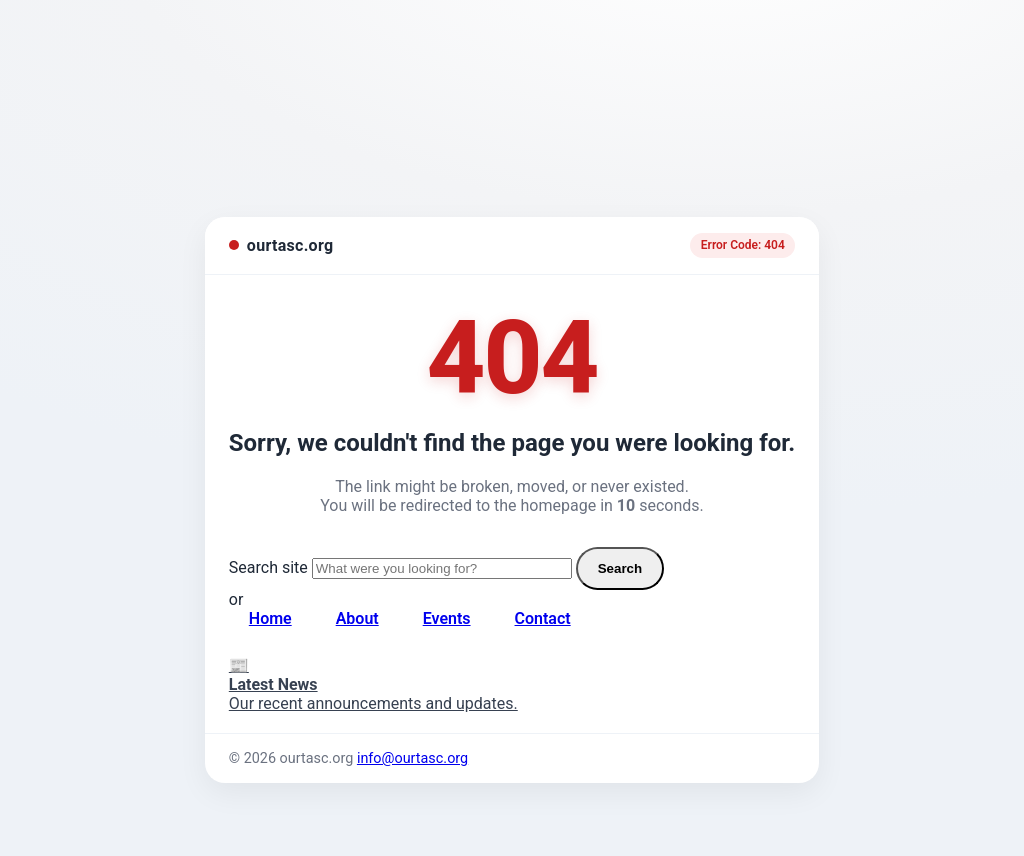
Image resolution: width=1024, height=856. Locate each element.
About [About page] (357, 618)
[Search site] (442, 568)
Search (620, 568)
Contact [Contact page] (543, 618)
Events (447, 618)
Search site (268, 567)
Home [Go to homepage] (270, 618)
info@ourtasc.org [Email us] (412, 758)
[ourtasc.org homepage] (281, 245)
